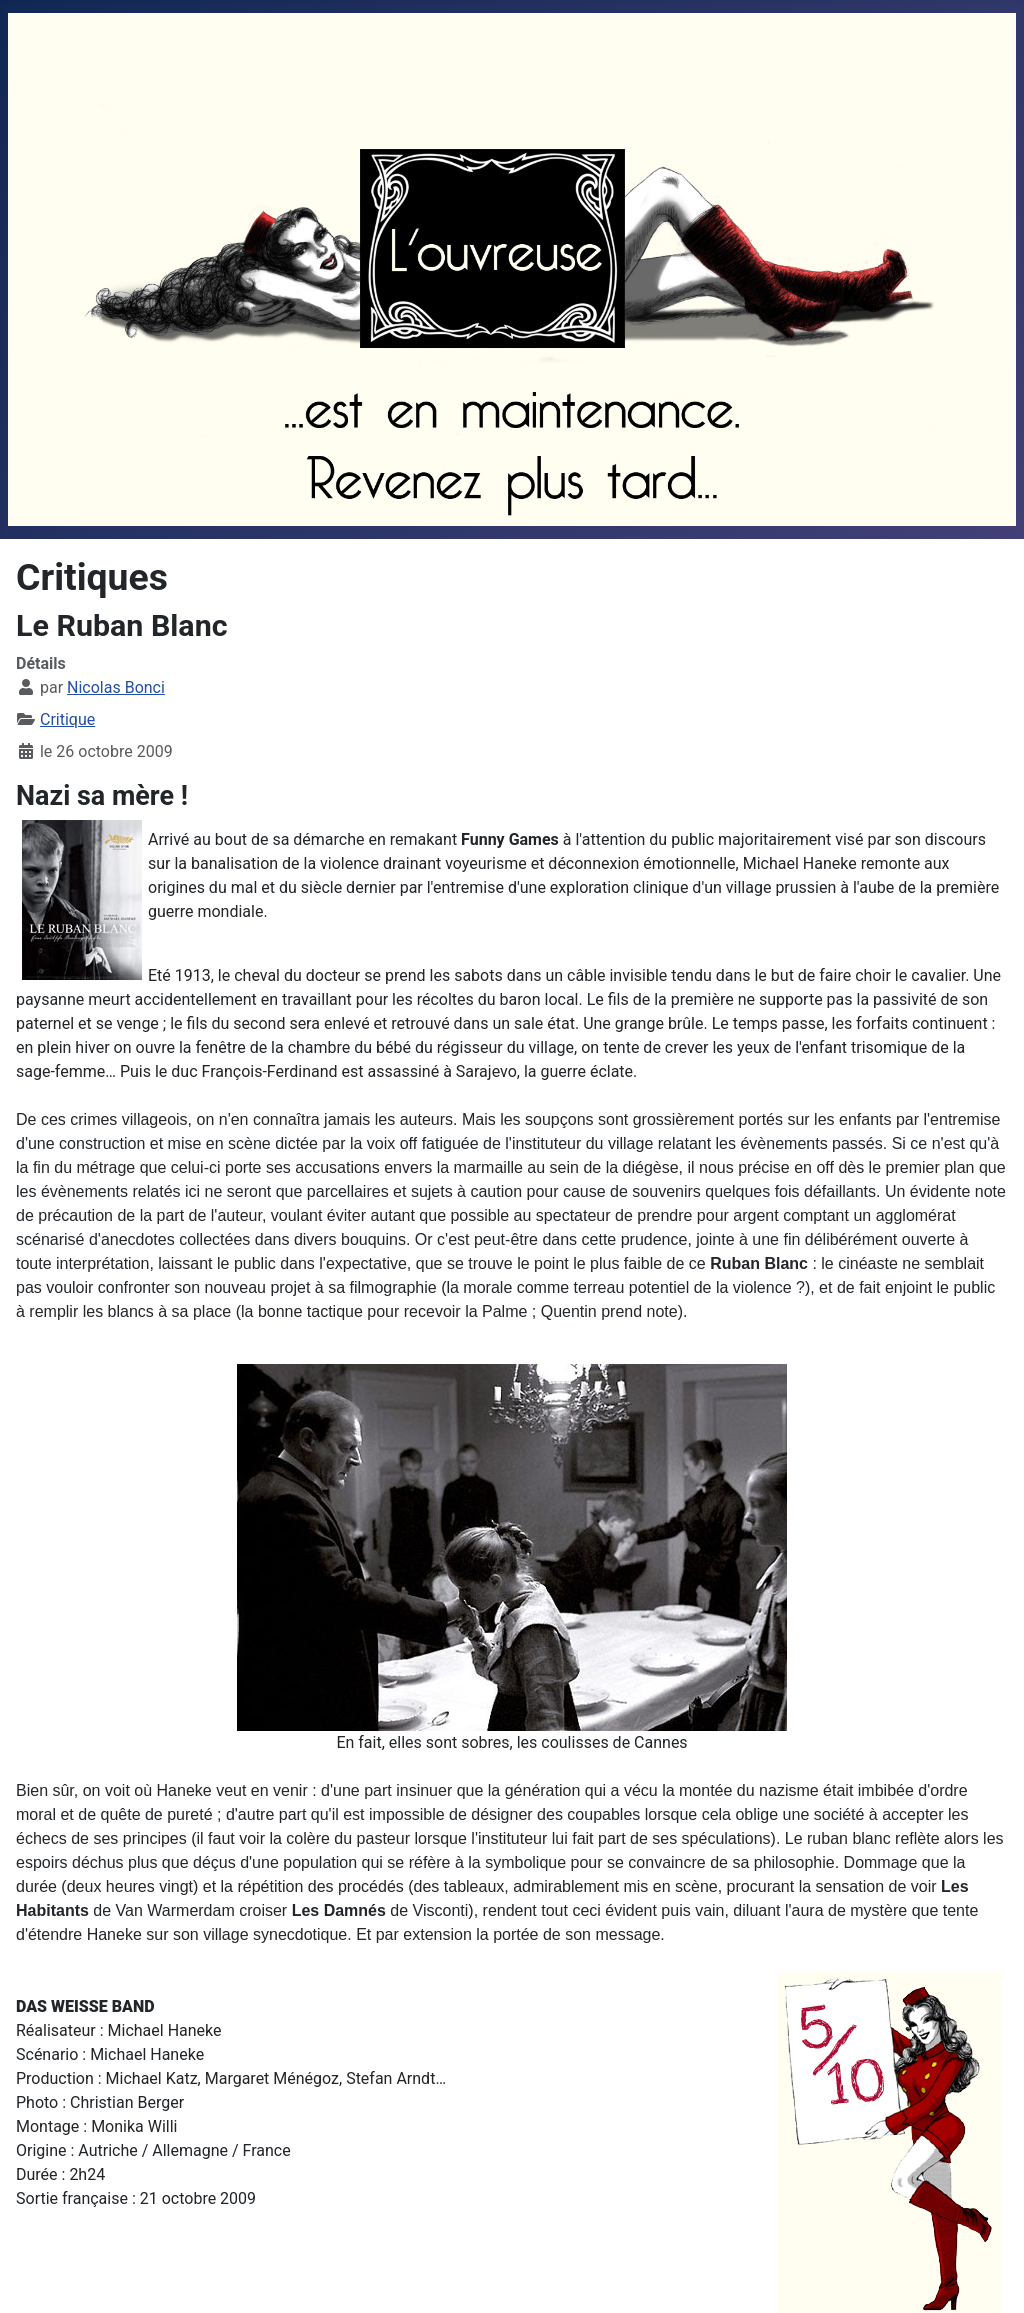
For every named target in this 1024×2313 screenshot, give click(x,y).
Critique (67, 719)
